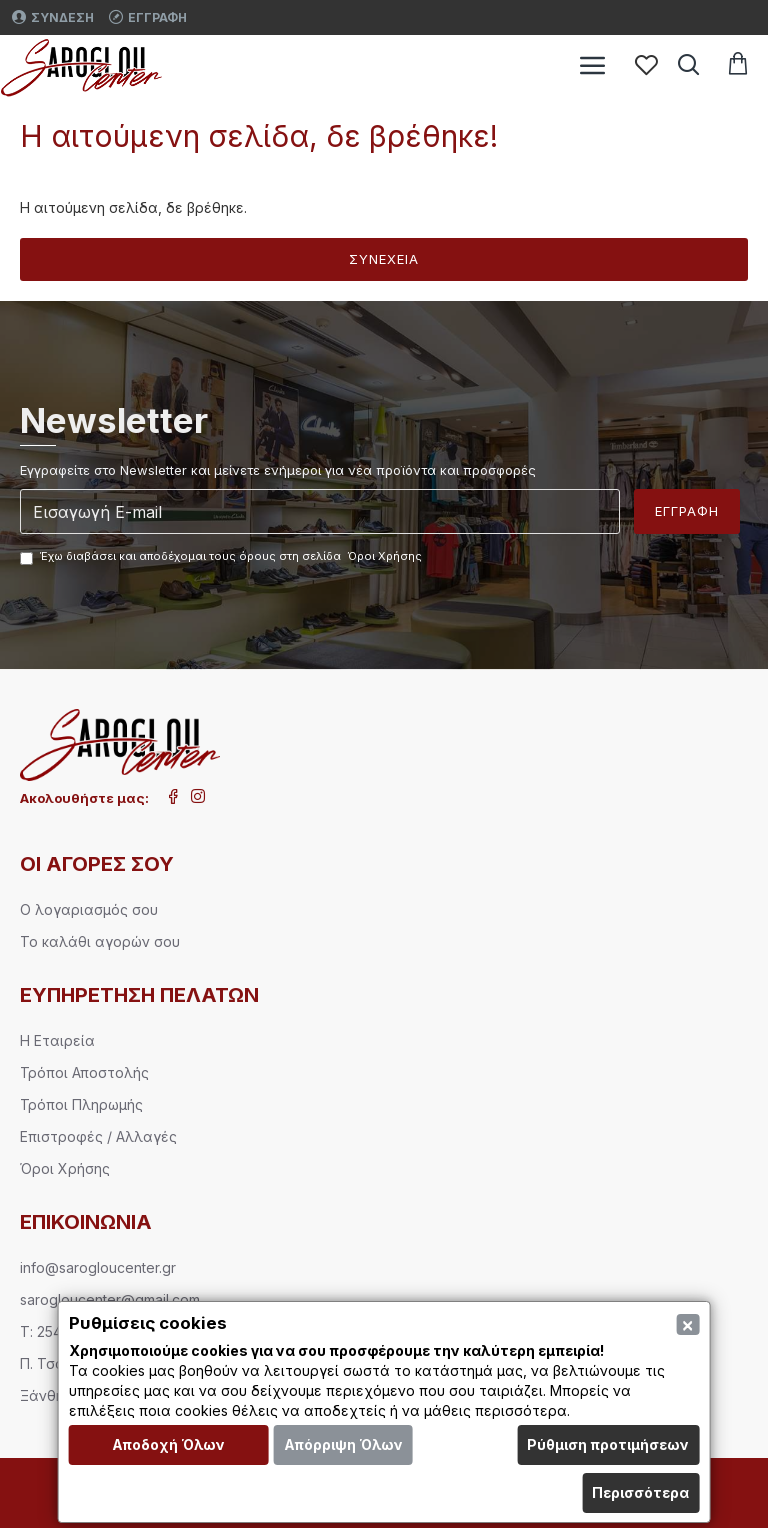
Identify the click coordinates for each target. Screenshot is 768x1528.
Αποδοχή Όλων (168, 1444)
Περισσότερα (640, 1492)
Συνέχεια (384, 259)
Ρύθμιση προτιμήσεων (608, 1444)
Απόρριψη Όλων (343, 1444)
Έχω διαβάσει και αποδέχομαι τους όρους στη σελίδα (222, 557)
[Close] (687, 1324)
